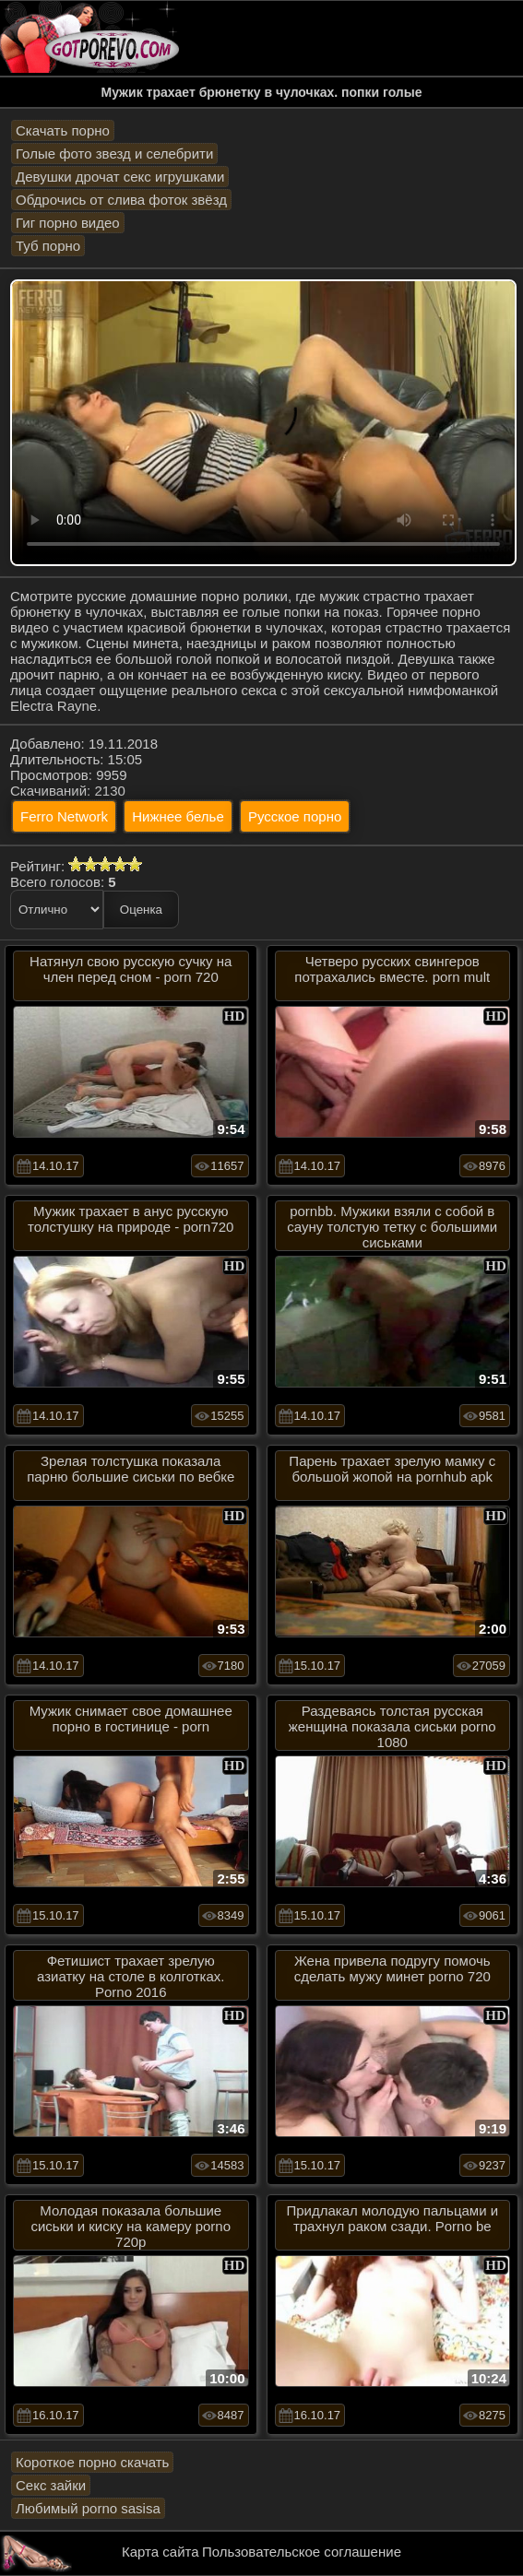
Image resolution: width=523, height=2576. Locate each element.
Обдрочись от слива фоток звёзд (121, 199)
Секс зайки (51, 2485)
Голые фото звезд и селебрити (114, 153)
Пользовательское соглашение (301, 2551)
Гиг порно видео (68, 222)
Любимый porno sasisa (88, 2508)
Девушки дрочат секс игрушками (120, 176)
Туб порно (48, 246)
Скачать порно (63, 130)
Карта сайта (160, 2551)
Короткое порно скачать (92, 2462)
